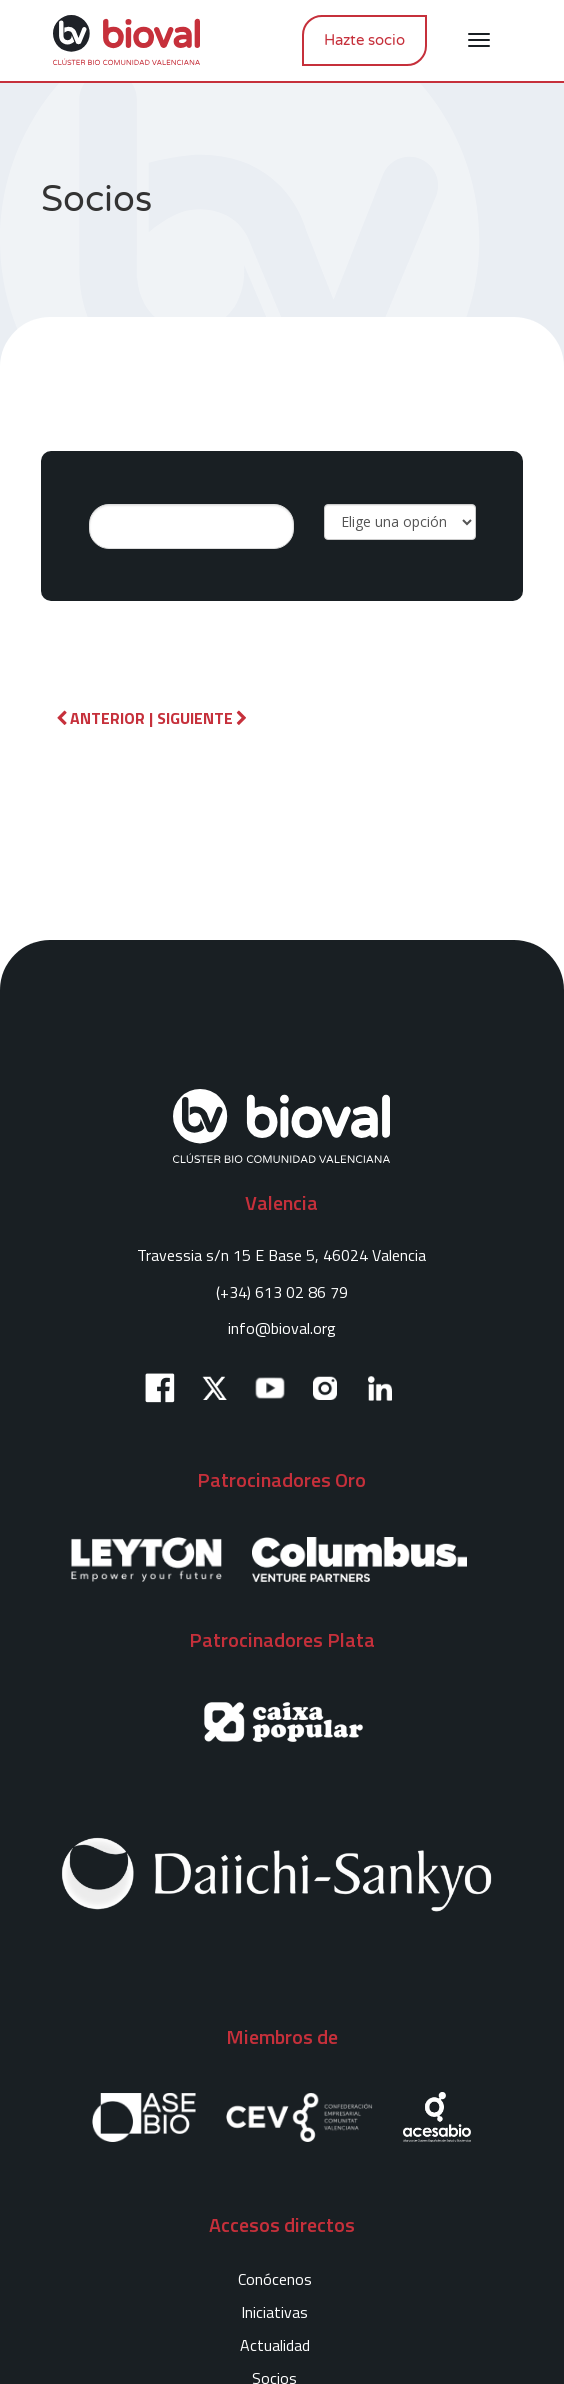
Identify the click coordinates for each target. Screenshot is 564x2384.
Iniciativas (274, 2312)
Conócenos (275, 2279)
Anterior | (104, 718)
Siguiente (202, 718)
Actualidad (275, 2345)
